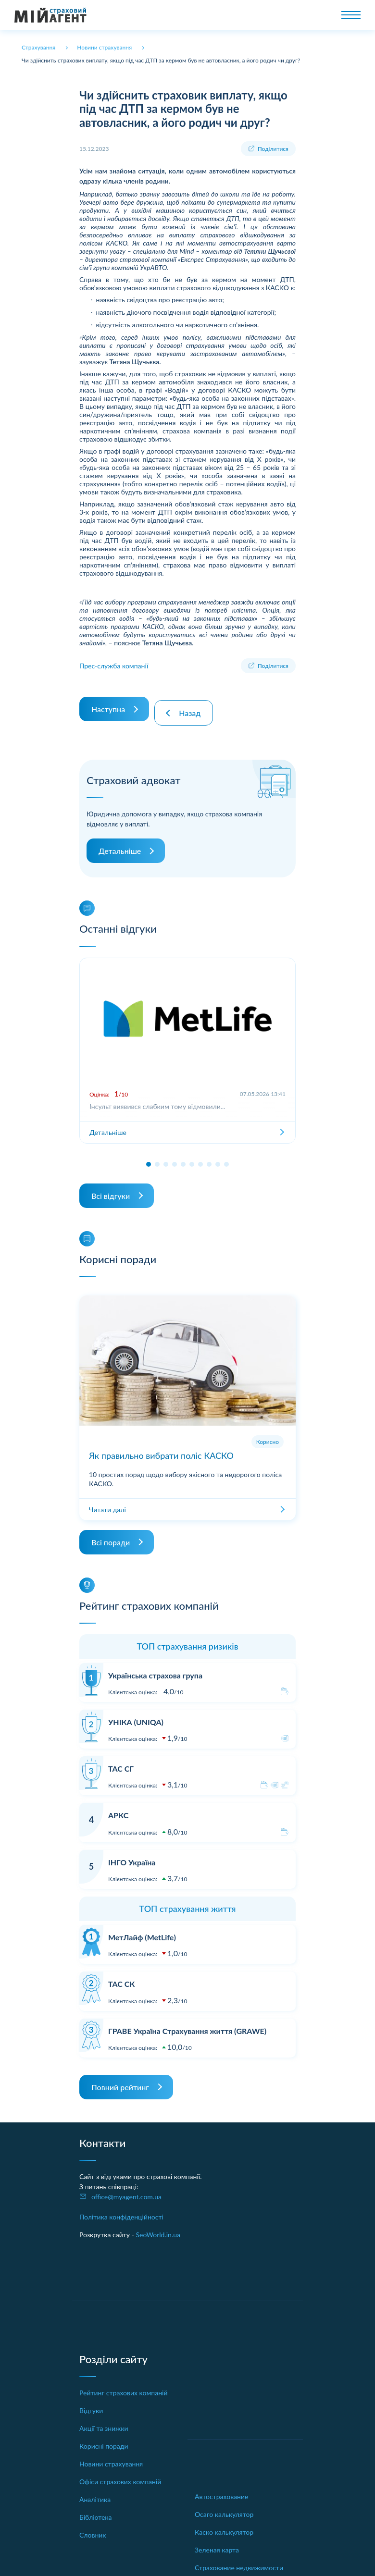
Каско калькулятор (224, 2524)
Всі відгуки (110, 1188)
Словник (92, 2527)
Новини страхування (111, 2456)
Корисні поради (103, 2438)
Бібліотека (95, 2509)
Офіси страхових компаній (120, 2474)
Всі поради (110, 1534)
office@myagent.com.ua (126, 2189)
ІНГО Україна (131, 1854)
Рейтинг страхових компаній (123, 2385)
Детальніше (120, 843)
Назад (194, 705)
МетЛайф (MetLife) (142, 1929)
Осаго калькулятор (224, 2506)
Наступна (108, 705)
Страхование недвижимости (239, 2559)
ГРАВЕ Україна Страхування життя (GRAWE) (187, 2023)
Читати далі (107, 1502)
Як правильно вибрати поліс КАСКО (161, 1447)
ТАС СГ (121, 1760)
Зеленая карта (217, 2542)
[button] (148, 1156)
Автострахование (221, 2488)
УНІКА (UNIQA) (135, 1714)
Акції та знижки (103, 2420)
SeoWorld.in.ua (158, 2227)
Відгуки (91, 2403)
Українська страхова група (155, 1667)
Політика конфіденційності (121, 2209)
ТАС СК (121, 1976)
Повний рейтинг (120, 2079)
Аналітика (95, 2492)
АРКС (118, 1807)
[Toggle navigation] (351, 15)
